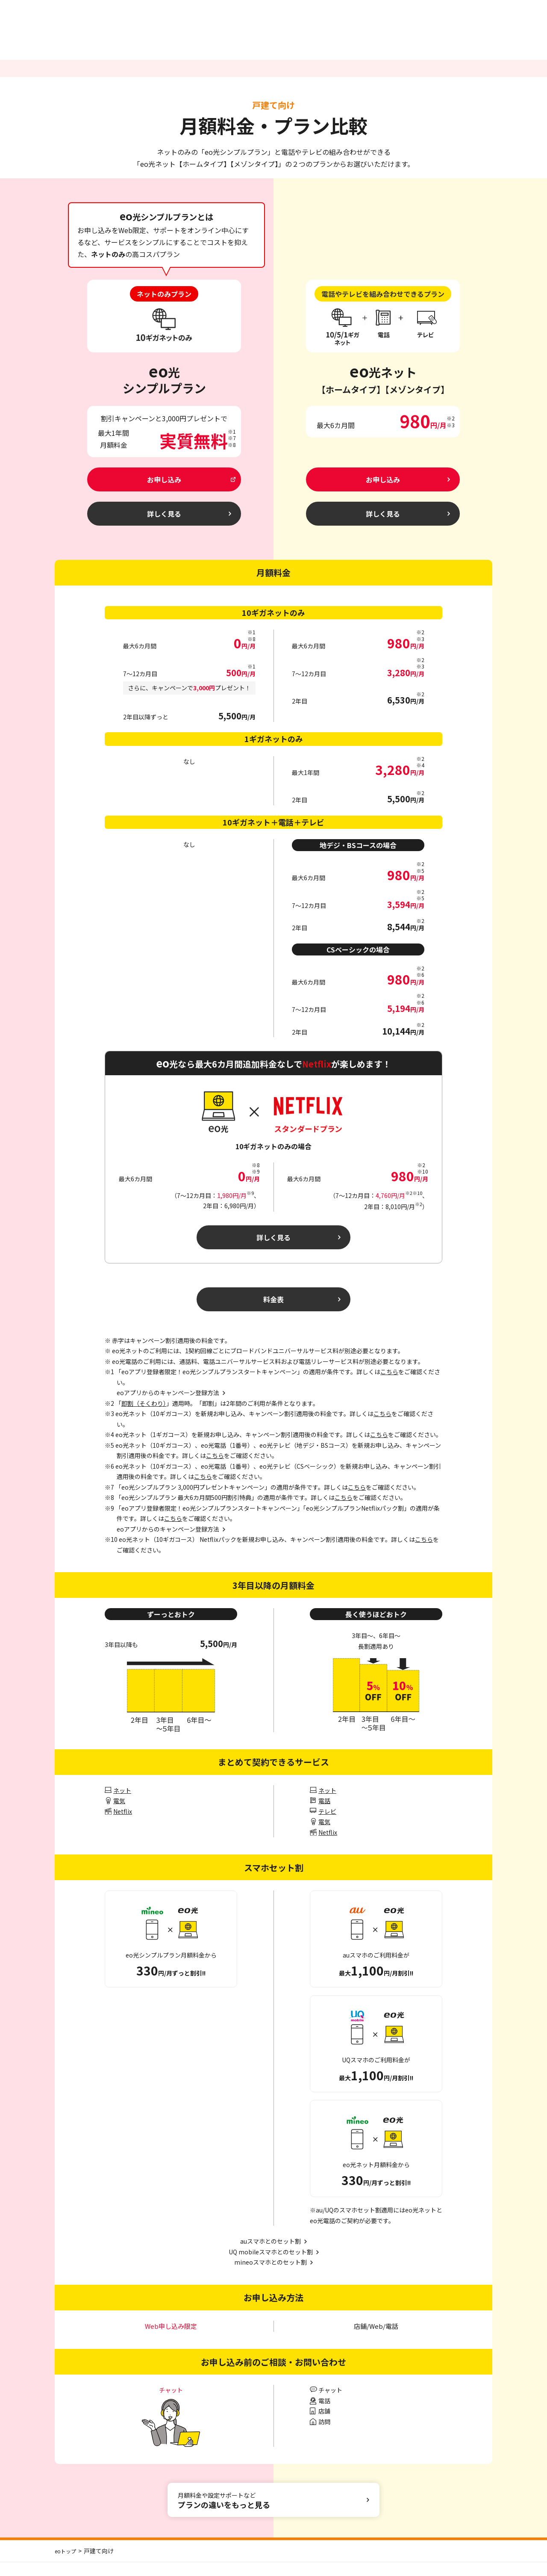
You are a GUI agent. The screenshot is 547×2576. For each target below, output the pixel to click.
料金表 (274, 1311)
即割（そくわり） (143, 1417)
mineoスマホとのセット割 (270, 2275)
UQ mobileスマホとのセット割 (271, 2265)
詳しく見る (274, 1245)
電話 (324, 1814)
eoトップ (67, 2564)
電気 (119, 1814)
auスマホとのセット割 (270, 2255)
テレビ (327, 1825)
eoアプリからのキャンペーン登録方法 (168, 1542)
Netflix (122, 1825)
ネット (122, 1804)
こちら (389, 1385)
